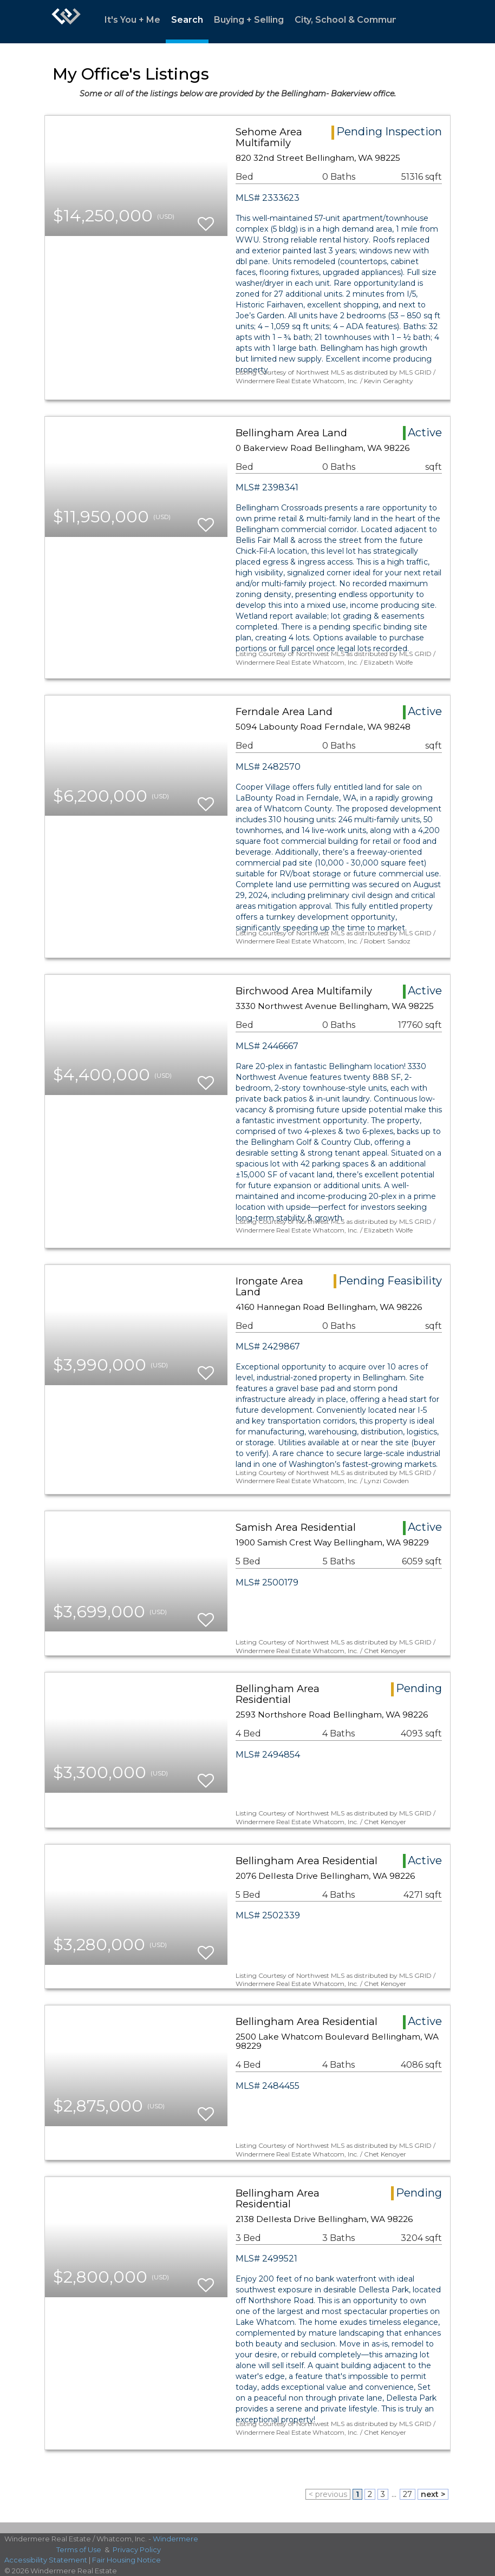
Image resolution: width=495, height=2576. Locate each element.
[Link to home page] (66, 21)
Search (187, 20)
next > (433, 2494)
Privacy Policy (137, 2549)
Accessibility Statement (45, 2559)
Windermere (175, 2538)
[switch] (205, 219)
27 (407, 2494)
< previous (328, 2494)
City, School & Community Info (361, 20)
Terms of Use (78, 2549)
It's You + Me (132, 20)
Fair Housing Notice (126, 2559)
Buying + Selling (249, 20)
